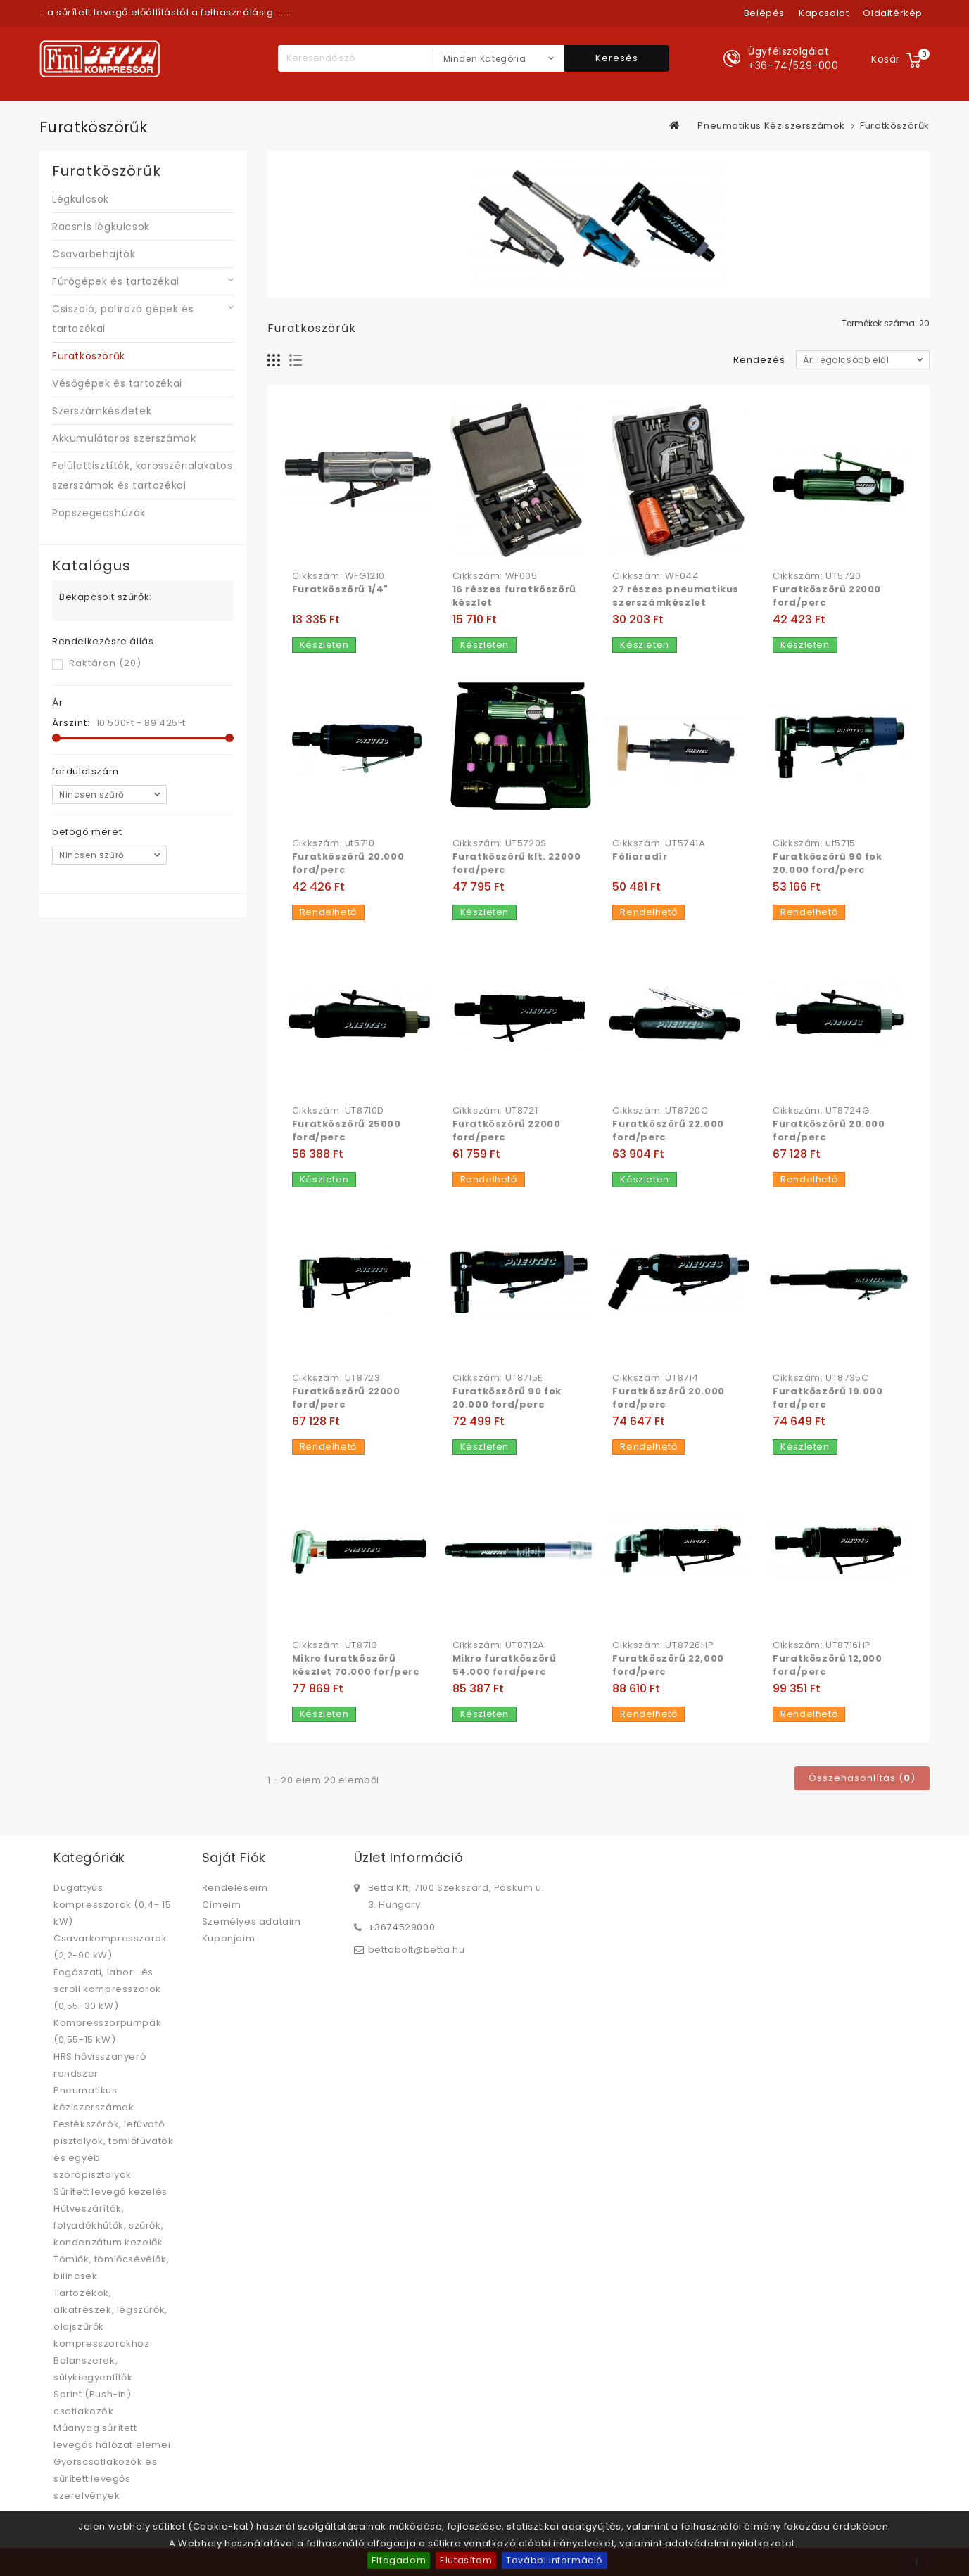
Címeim (221, 1904)
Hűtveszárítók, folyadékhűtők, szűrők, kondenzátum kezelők (108, 2225)
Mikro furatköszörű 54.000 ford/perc (504, 1665)
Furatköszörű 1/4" (340, 589)
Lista (296, 360)
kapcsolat (824, 13)
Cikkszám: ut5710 (333, 843)
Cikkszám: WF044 (655, 576)
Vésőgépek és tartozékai (117, 383)
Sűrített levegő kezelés (110, 2191)
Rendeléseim (235, 1887)
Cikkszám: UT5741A (658, 843)
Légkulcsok (80, 199)
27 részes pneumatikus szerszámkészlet (675, 595)
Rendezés (759, 359)
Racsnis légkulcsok (101, 226)
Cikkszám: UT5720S (499, 843)
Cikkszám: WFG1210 (338, 576)
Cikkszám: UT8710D (338, 1110)
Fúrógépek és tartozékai (115, 281)
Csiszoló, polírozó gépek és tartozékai (123, 319)
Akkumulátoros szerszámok (124, 438)
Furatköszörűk (88, 356)
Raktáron (105, 663)
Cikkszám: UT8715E (497, 1378)
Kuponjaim (228, 1938)
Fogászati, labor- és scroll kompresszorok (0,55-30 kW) (107, 1989)
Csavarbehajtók (93, 254)
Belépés (764, 13)
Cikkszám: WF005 (495, 576)
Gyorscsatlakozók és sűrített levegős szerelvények (105, 2478)
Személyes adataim (251, 1921)
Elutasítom (466, 2560)
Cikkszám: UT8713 (335, 1645)
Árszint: (71, 722)
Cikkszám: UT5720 (817, 576)
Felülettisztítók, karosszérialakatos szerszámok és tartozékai (142, 475)
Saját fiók (234, 1857)
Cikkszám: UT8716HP (822, 1645)
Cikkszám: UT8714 (655, 1378)
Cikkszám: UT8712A (498, 1645)
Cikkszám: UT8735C (820, 1378)
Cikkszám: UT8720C (660, 1110)
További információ (554, 2560)
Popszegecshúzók (99, 513)
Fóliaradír (639, 856)
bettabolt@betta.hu (416, 1949)
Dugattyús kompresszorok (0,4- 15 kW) (112, 1904)
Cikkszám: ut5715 (814, 843)
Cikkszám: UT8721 (495, 1110)
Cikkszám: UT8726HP (663, 1645)
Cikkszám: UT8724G (821, 1110)
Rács (274, 360)
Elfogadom (399, 2560)
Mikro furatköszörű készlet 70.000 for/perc (356, 1665)
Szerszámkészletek (101, 411)
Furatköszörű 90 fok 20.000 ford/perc (827, 863)
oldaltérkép (893, 13)
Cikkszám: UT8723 (336, 1378)
